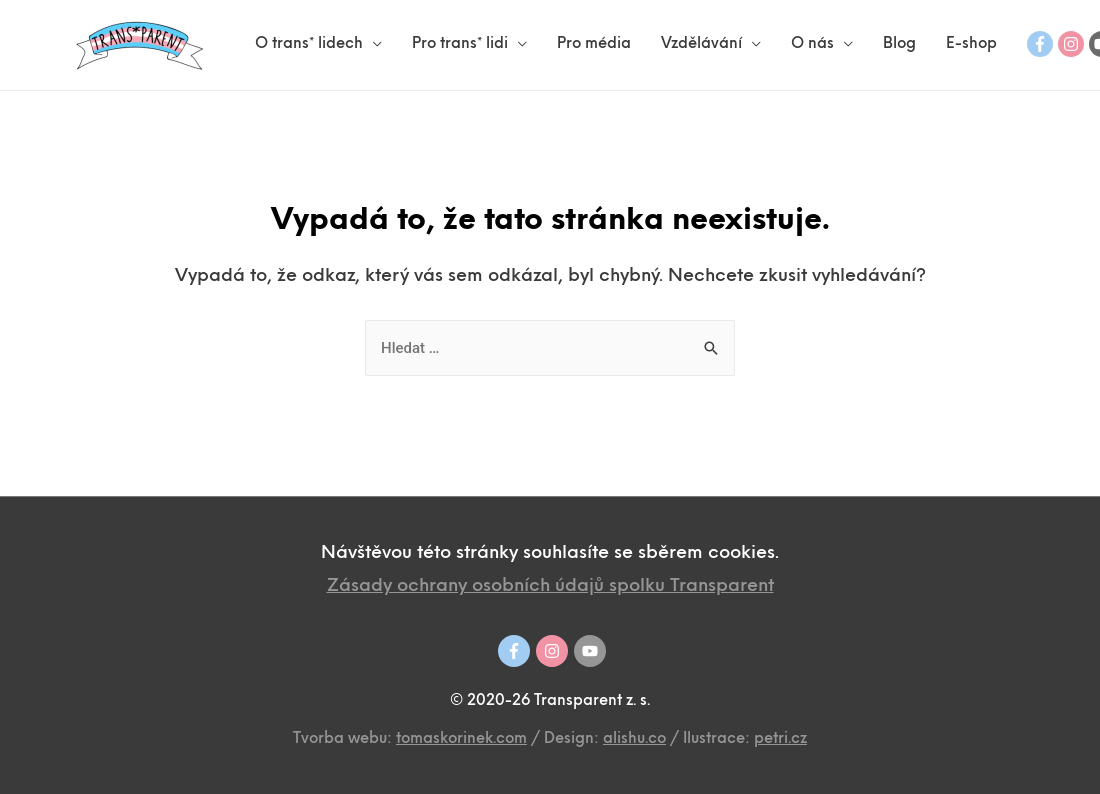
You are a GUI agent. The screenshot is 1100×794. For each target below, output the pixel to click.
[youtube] (590, 651)
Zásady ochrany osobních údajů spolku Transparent (550, 586)
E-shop (971, 44)
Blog (899, 44)
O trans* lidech (309, 44)
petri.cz (780, 739)
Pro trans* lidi (460, 44)
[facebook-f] (1040, 44)
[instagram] (1071, 44)
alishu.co (634, 739)
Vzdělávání (701, 44)
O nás (812, 44)
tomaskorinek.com (461, 739)
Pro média (594, 44)
